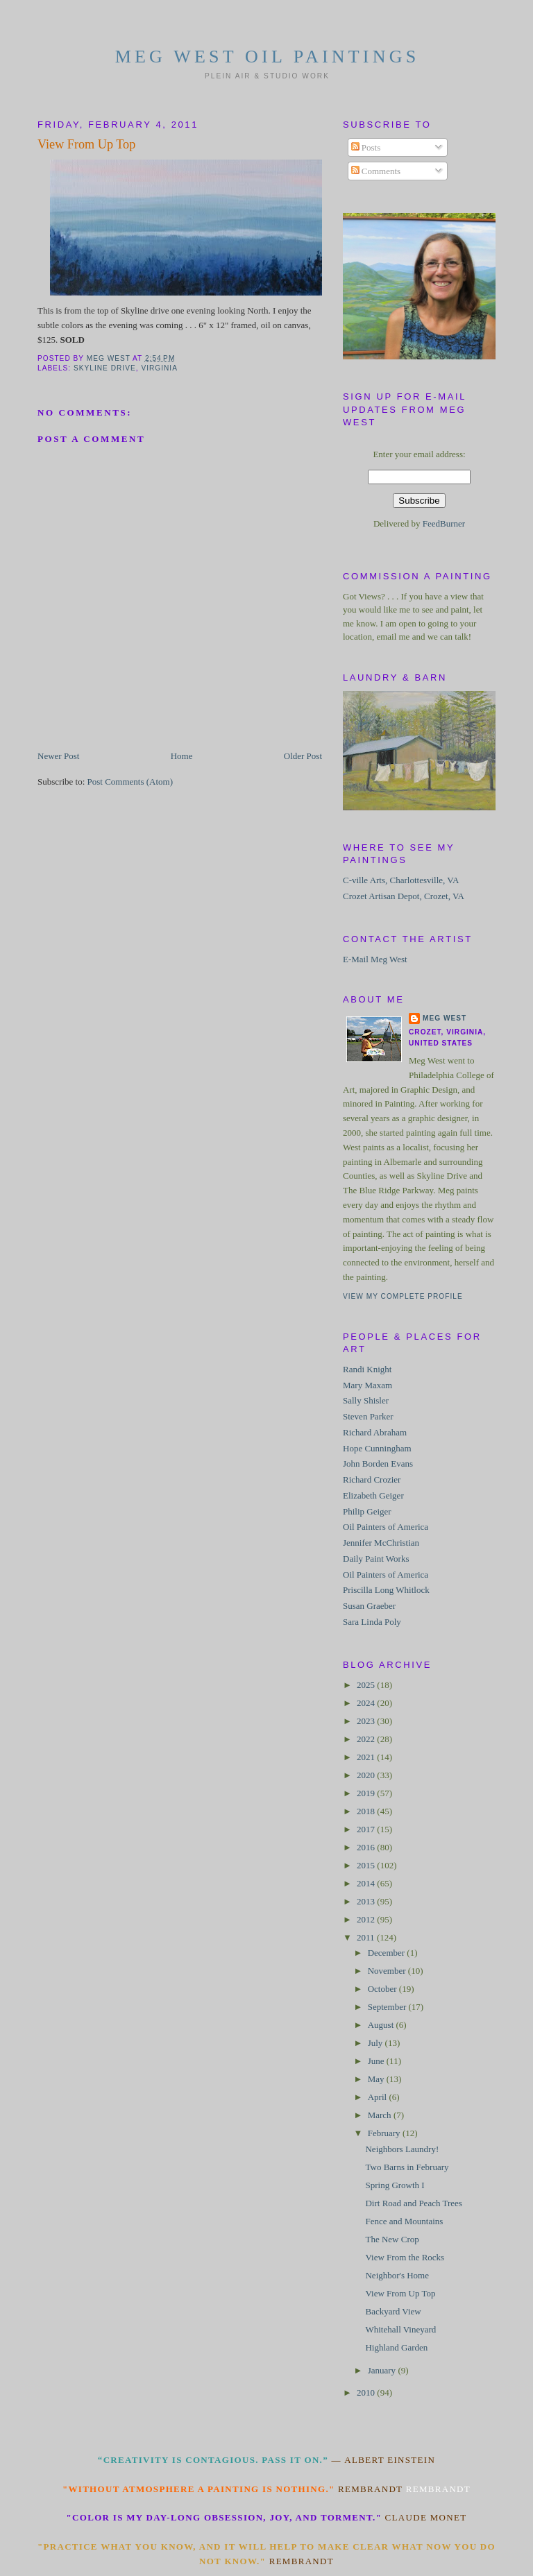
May (377, 2079)
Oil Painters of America (385, 1526)
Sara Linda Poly (372, 1622)
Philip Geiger (367, 1511)
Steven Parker (368, 1416)
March (381, 2115)
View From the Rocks (404, 2257)
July (376, 2043)
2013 (367, 1901)
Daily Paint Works (376, 1558)
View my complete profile (403, 1296)
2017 (367, 1829)
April (378, 2097)
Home (182, 756)
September (388, 2007)
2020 (367, 1775)
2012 (367, 1919)
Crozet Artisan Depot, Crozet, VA (403, 896)
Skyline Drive (105, 368)
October (383, 1989)
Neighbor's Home (397, 2275)
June (377, 2061)
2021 (367, 1757)
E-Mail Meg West (375, 959)
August (382, 2025)
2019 (367, 1793)
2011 (367, 1937)
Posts (366, 147)
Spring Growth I (394, 2185)
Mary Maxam (367, 1385)
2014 (367, 1883)
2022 (367, 1739)
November (388, 1970)
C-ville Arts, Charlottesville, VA (401, 880)
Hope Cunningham (377, 1448)
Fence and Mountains (404, 2221)
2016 (367, 1847)
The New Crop (391, 2239)
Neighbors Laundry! (402, 2149)
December (387, 1952)
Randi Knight (367, 1369)
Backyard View (393, 2311)
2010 (367, 2392)
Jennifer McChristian (381, 1542)
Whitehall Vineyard (400, 2329)
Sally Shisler (366, 1400)
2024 (367, 1703)
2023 (367, 1721)
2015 (367, 1865)
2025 (367, 1685)
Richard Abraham (375, 1432)
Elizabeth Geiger (373, 1495)
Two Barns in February (406, 2167)
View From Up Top (400, 2293)
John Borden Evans (378, 1463)
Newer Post (58, 756)
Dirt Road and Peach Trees (413, 2203)
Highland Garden (396, 2347)
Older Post (303, 756)
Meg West (444, 1018)
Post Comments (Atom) (130, 781)
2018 (367, 1811)
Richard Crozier (371, 1479)
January (383, 2370)
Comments (376, 171)
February (385, 2133)
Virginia (159, 368)
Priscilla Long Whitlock (386, 1590)
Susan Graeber (369, 1606)
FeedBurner (444, 523)
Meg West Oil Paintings (267, 56)
